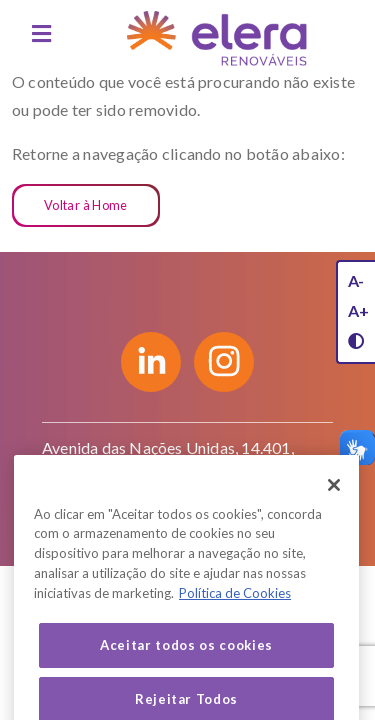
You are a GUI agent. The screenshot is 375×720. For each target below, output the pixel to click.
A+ (358, 310)
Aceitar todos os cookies (186, 663)
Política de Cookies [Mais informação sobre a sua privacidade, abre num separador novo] (235, 611)
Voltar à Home (86, 205)
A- (356, 280)
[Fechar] (334, 503)
